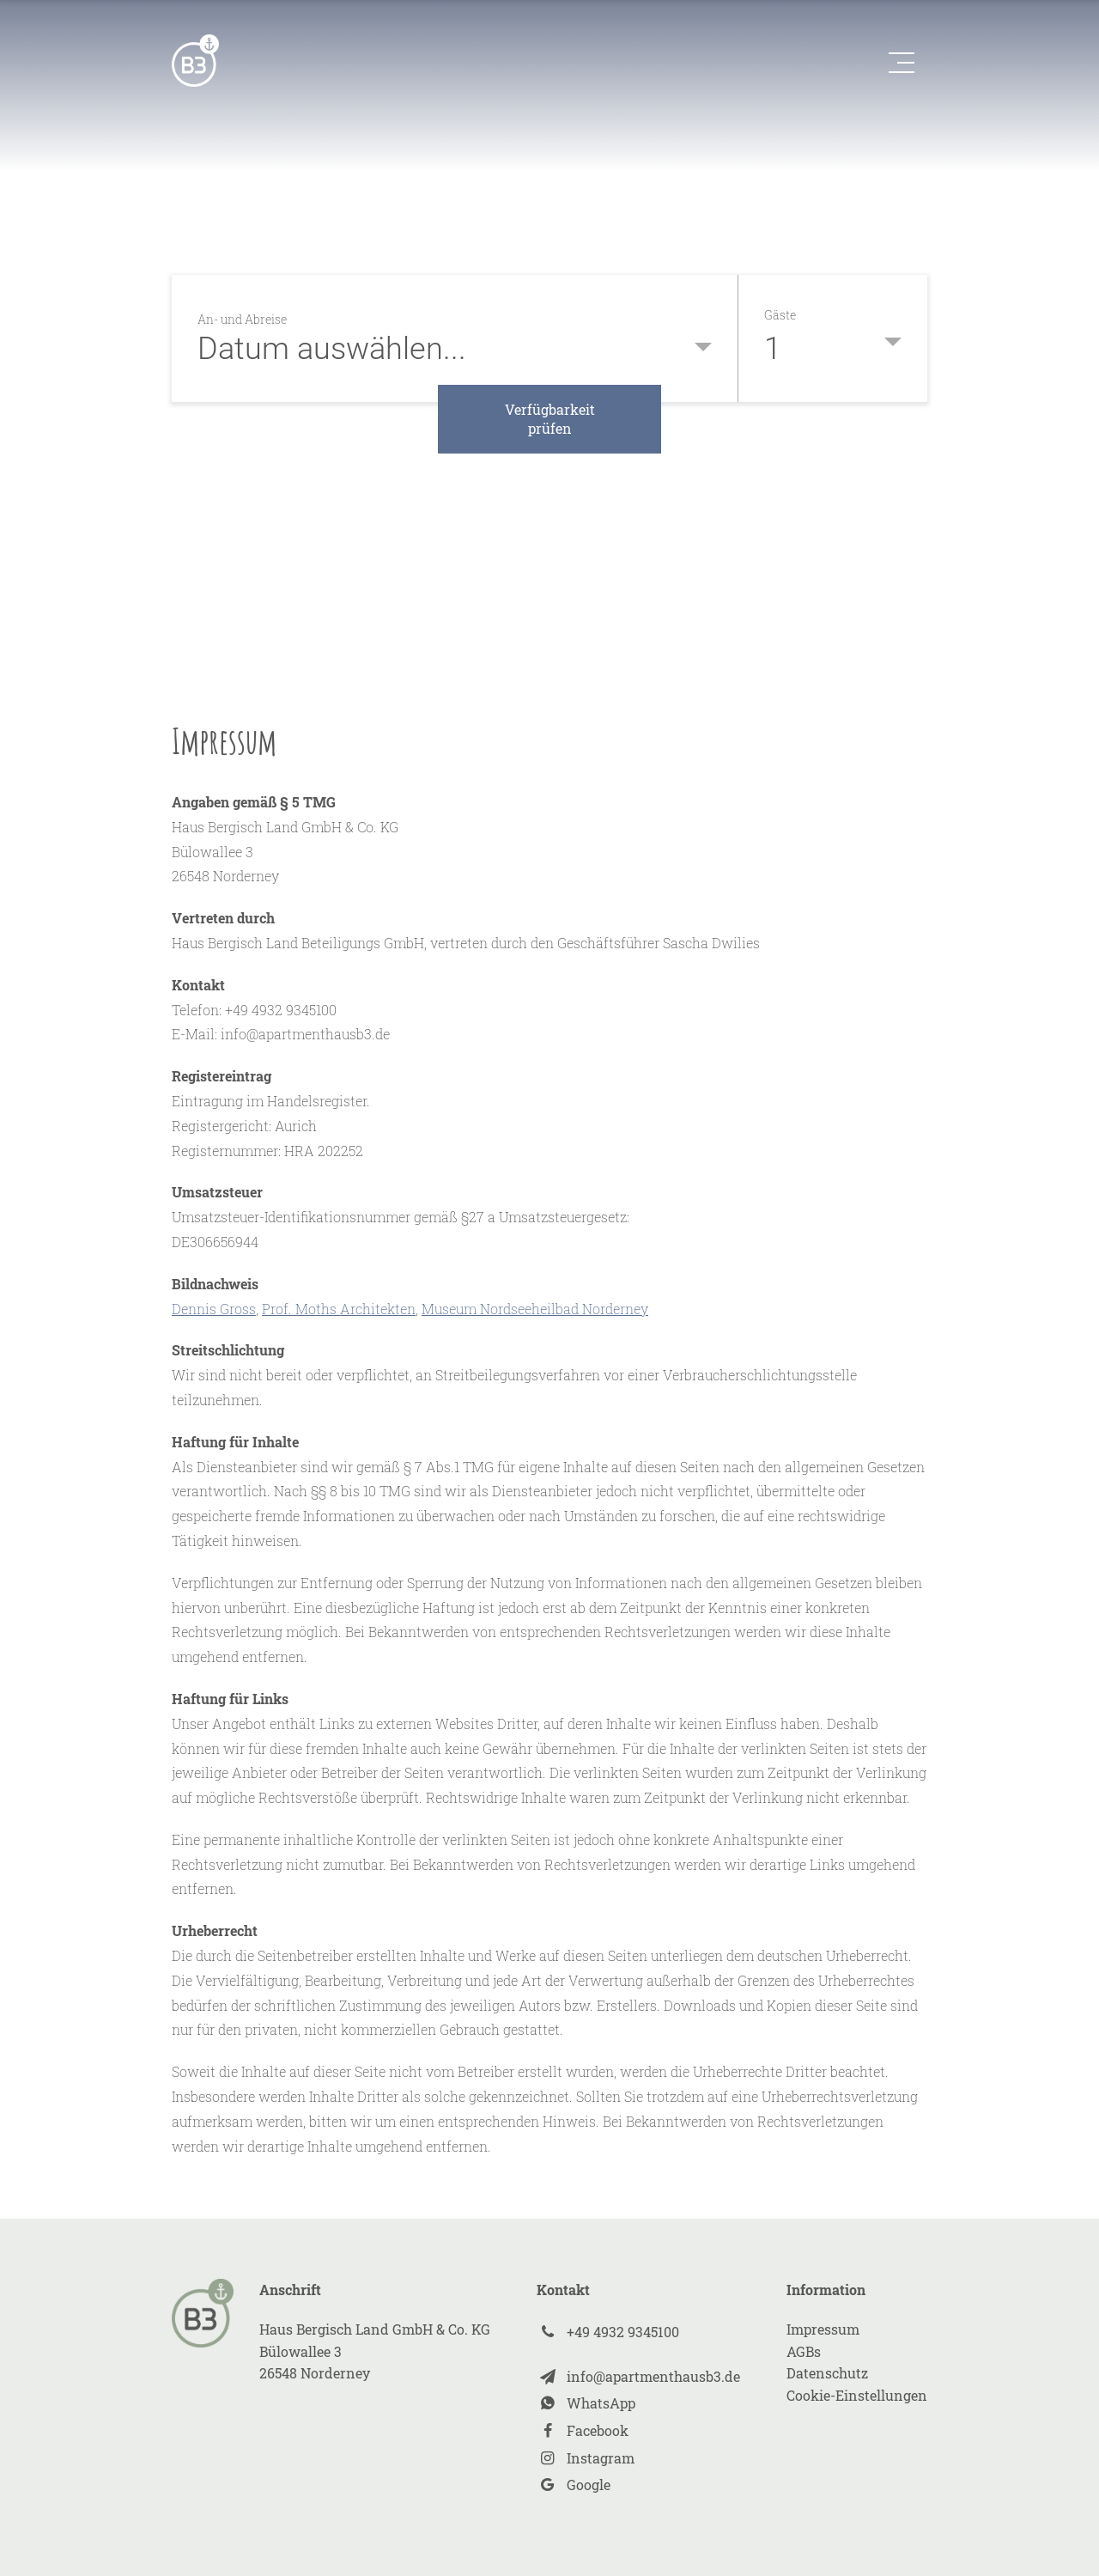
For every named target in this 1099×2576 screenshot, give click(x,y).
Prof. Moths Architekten (339, 1309)
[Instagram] (638, 2458)
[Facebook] (638, 2431)
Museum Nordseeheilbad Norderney (535, 1309)
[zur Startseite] (195, 60)
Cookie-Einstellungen (856, 2395)
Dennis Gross (214, 1309)
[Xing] (638, 2332)
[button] (897, 62)
